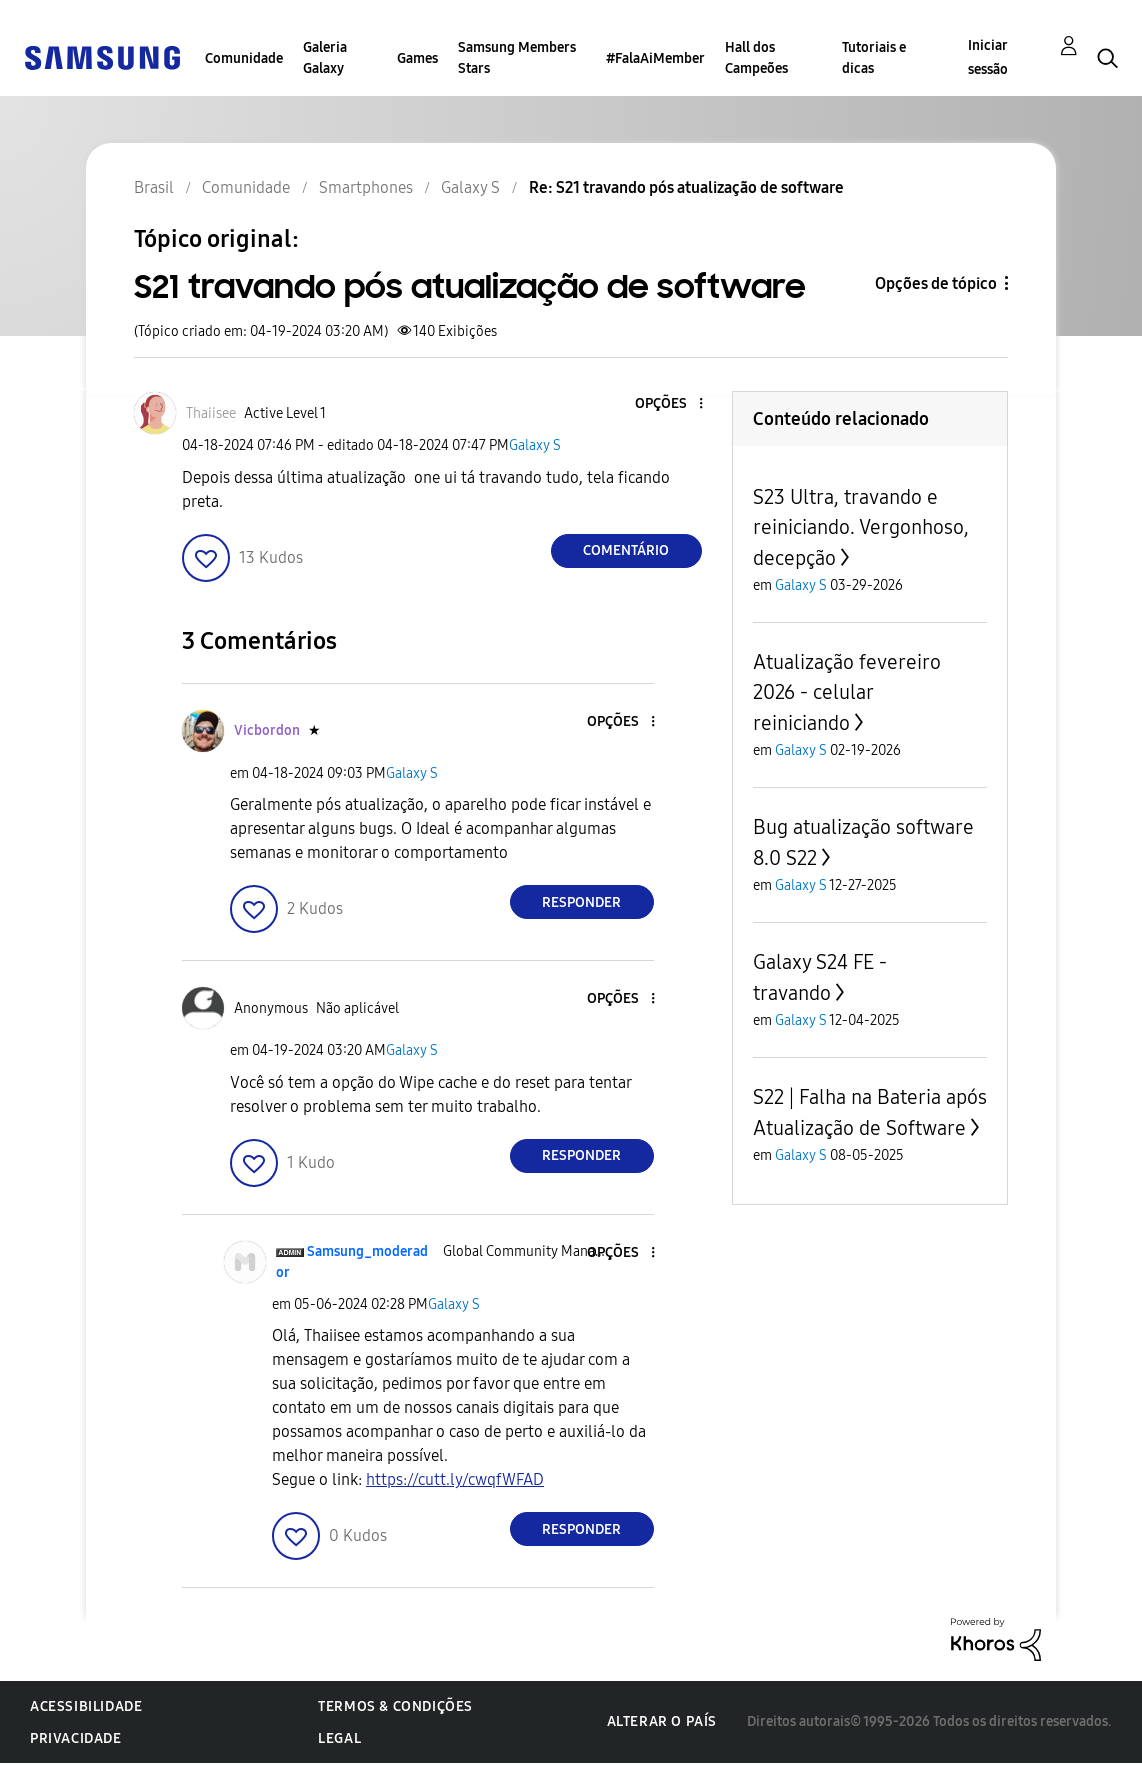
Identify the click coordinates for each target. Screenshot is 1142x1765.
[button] (667, 404)
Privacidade (76, 1738)
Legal (339, 1738)
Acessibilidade (86, 1706)
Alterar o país (662, 1721)
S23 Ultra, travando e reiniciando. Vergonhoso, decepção (861, 527)
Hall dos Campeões (756, 58)
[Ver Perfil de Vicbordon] (267, 730)
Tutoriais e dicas (874, 58)
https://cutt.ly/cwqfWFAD (455, 1479)
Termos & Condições (395, 1706)
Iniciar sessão (988, 57)
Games (417, 58)
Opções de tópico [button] (936, 283)
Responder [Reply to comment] (581, 902)
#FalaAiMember (655, 58)
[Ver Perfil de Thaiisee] (211, 413)
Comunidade (244, 58)
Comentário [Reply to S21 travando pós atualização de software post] (626, 550)
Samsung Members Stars (517, 58)
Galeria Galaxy (325, 58)
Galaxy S (535, 445)
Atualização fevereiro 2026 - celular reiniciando (847, 692)
